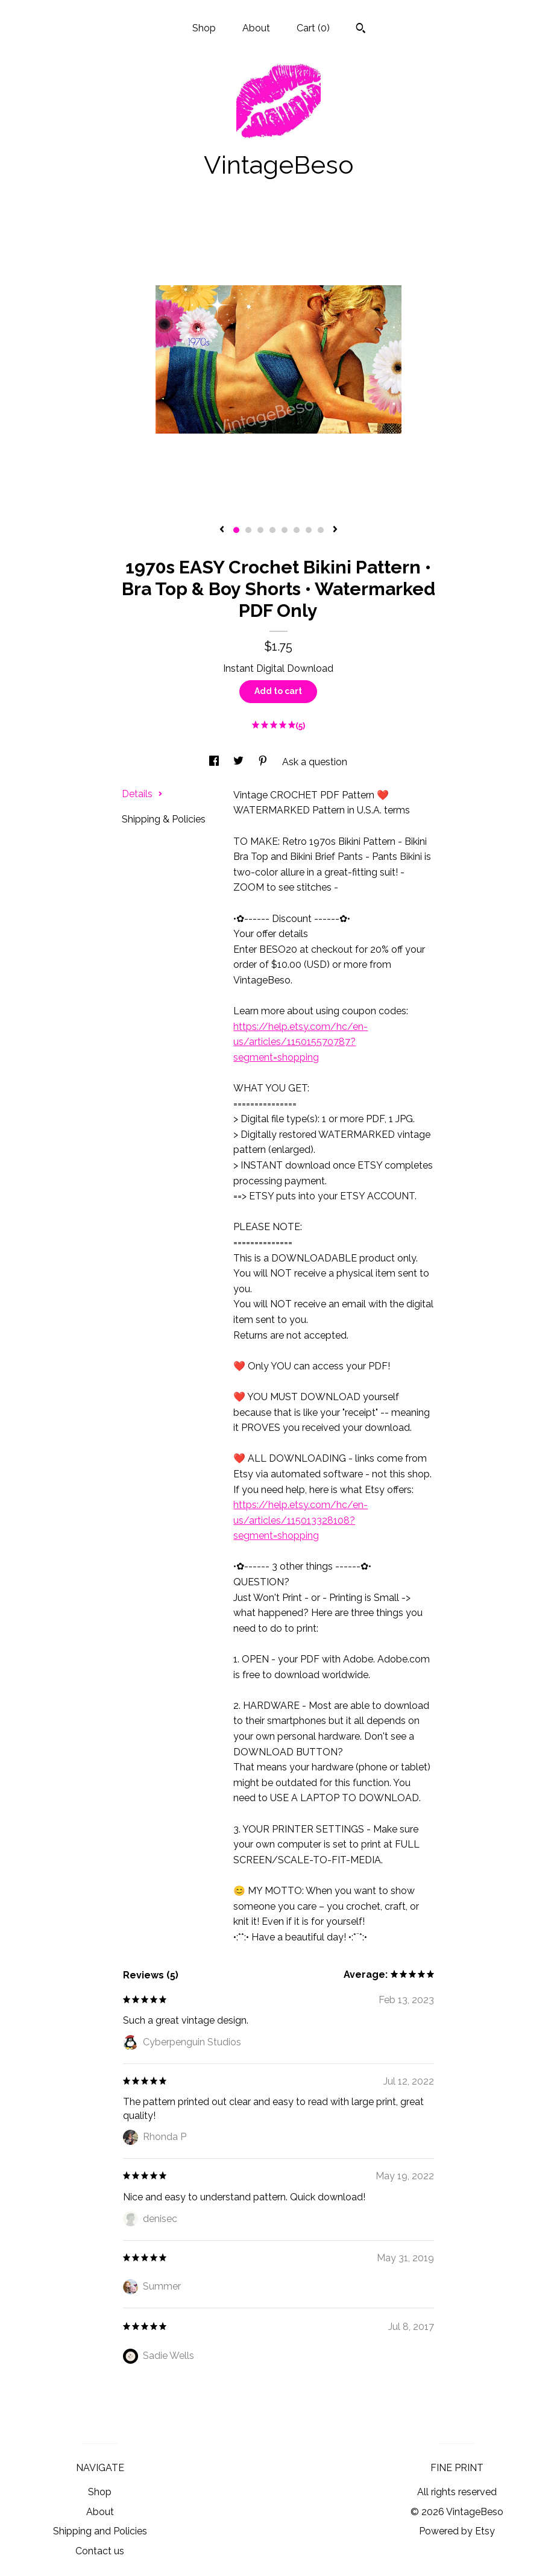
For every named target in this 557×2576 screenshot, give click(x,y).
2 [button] (248, 530)
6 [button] (297, 530)
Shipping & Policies (164, 819)
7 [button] (309, 530)
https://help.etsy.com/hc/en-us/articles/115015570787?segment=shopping (300, 1042)
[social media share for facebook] (215, 762)
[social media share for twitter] (239, 762)
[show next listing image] (335, 530)
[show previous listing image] (222, 530)
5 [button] (285, 530)
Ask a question (314, 762)
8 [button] (321, 530)
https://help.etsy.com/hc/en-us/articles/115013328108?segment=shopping (300, 1520)
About (256, 28)
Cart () (313, 28)
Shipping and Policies (100, 2531)
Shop (204, 28)
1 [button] (236, 530)
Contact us (99, 2551)
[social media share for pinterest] (264, 762)
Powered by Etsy (457, 2531)
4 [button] (272, 530)
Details (142, 794)
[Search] (360, 29)
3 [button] (260, 530)
